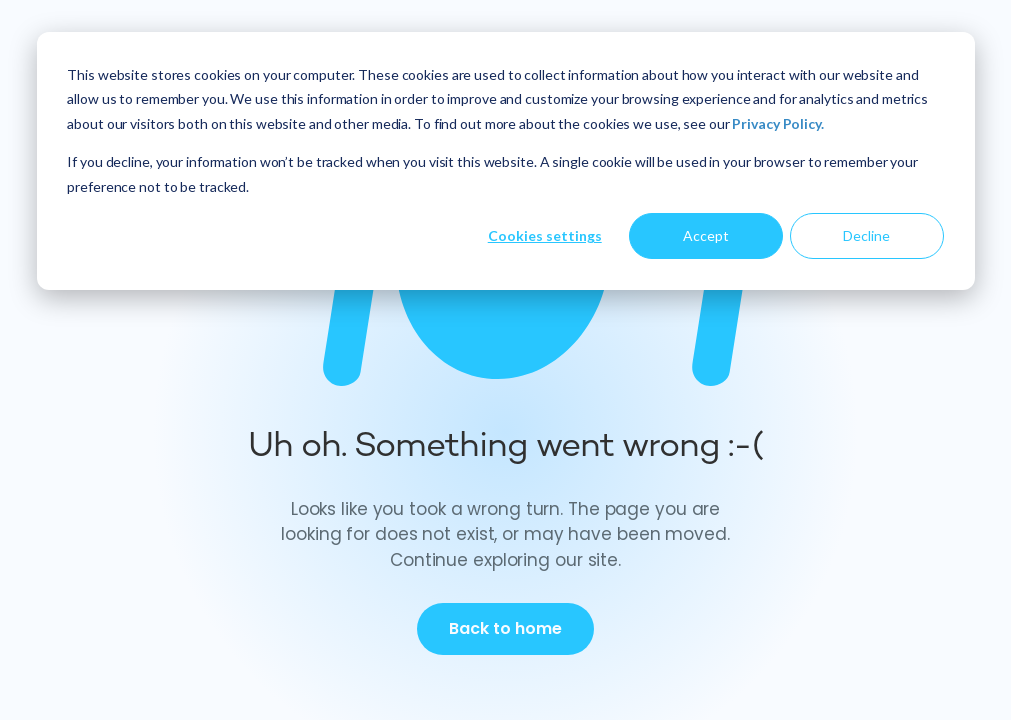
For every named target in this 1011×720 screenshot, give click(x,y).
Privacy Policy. (777, 123)
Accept (706, 235)
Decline (866, 235)
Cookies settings (545, 235)
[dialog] (506, 161)
